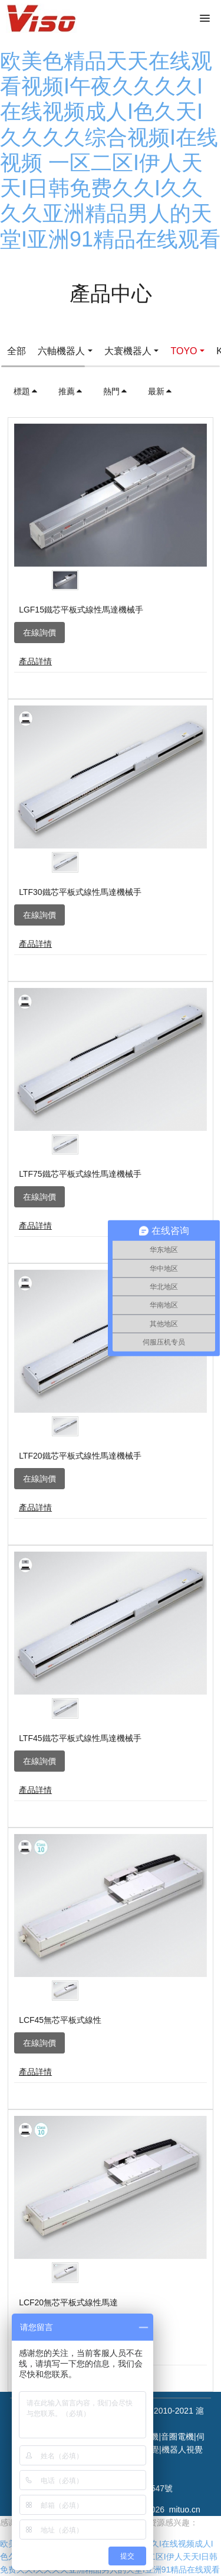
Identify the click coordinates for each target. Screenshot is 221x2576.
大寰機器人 (127, 351)
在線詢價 (39, 632)
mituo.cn (184, 2509)
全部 (16, 351)
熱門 (115, 391)
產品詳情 (35, 661)
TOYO (183, 351)
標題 (26, 391)
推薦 (70, 391)
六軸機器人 (61, 351)
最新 (160, 391)
